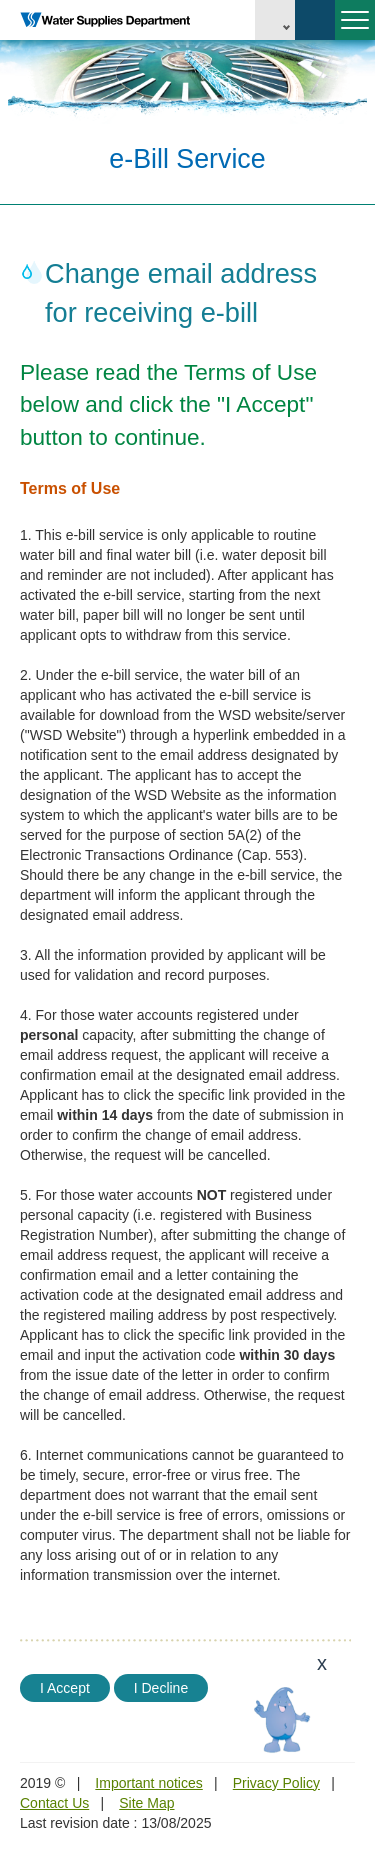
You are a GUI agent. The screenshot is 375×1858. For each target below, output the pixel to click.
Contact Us (54, 1803)
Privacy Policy (276, 1783)
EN (275, 20)
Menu (352, 28)
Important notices (148, 1783)
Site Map (146, 1803)
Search (315, 20)
